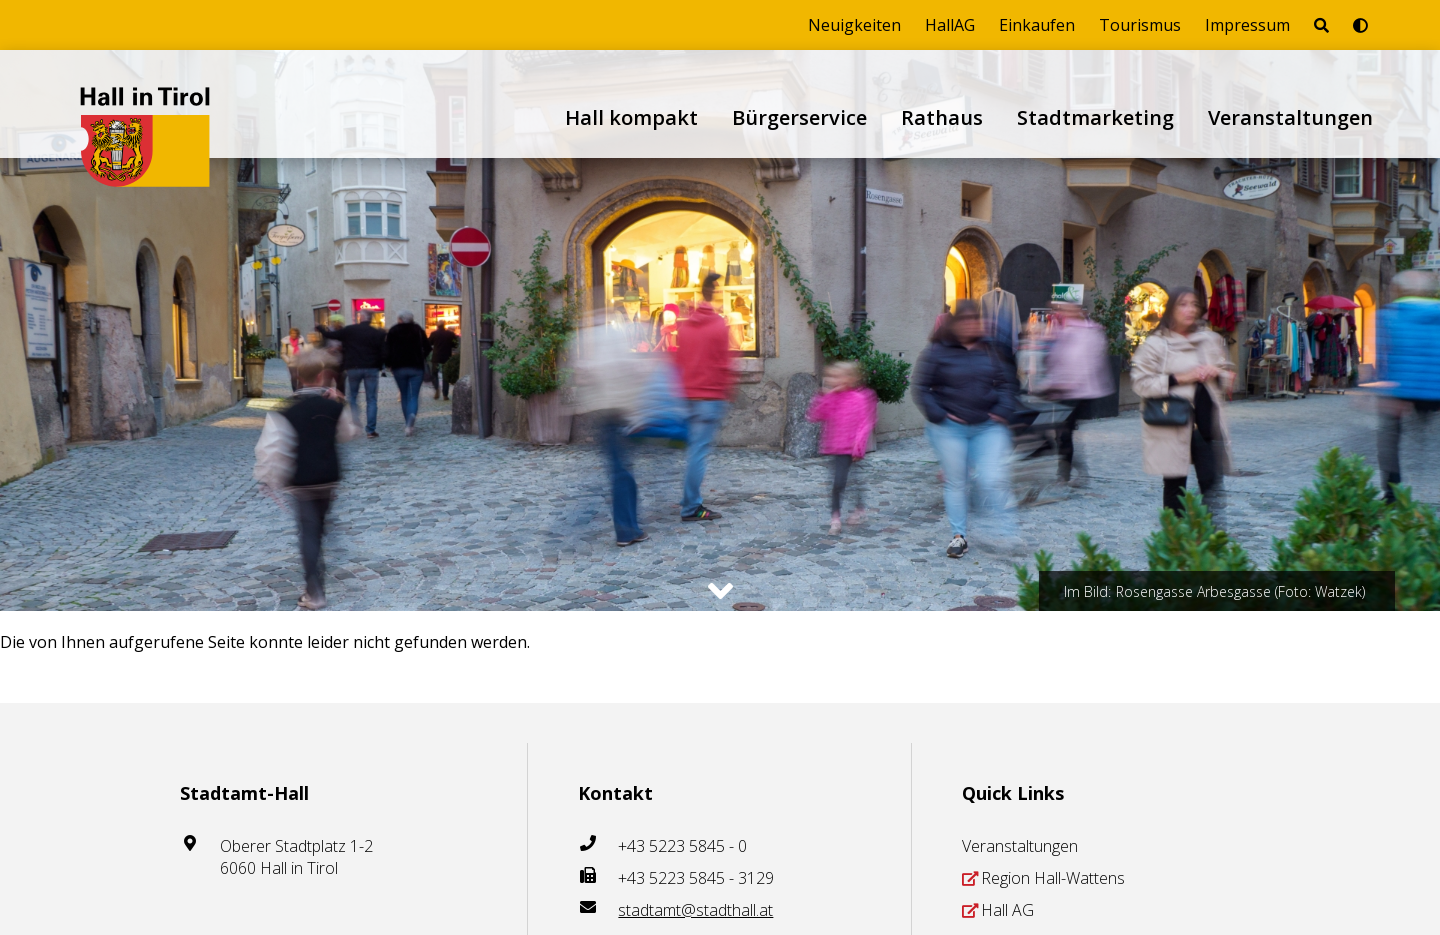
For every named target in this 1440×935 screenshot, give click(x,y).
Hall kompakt (631, 117)
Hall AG (1007, 910)
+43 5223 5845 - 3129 (696, 878)
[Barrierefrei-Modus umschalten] (1360, 25)
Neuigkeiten (854, 25)
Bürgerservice (799, 117)
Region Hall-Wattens (1053, 878)
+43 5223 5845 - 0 (682, 846)
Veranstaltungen (1290, 117)
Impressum (1247, 25)
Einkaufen (1037, 25)
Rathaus (942, 117)
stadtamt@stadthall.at (695, 910)
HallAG (950, 25)
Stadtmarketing (1095, 117)
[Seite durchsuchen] (1321, 25)
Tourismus (1140, 25)
